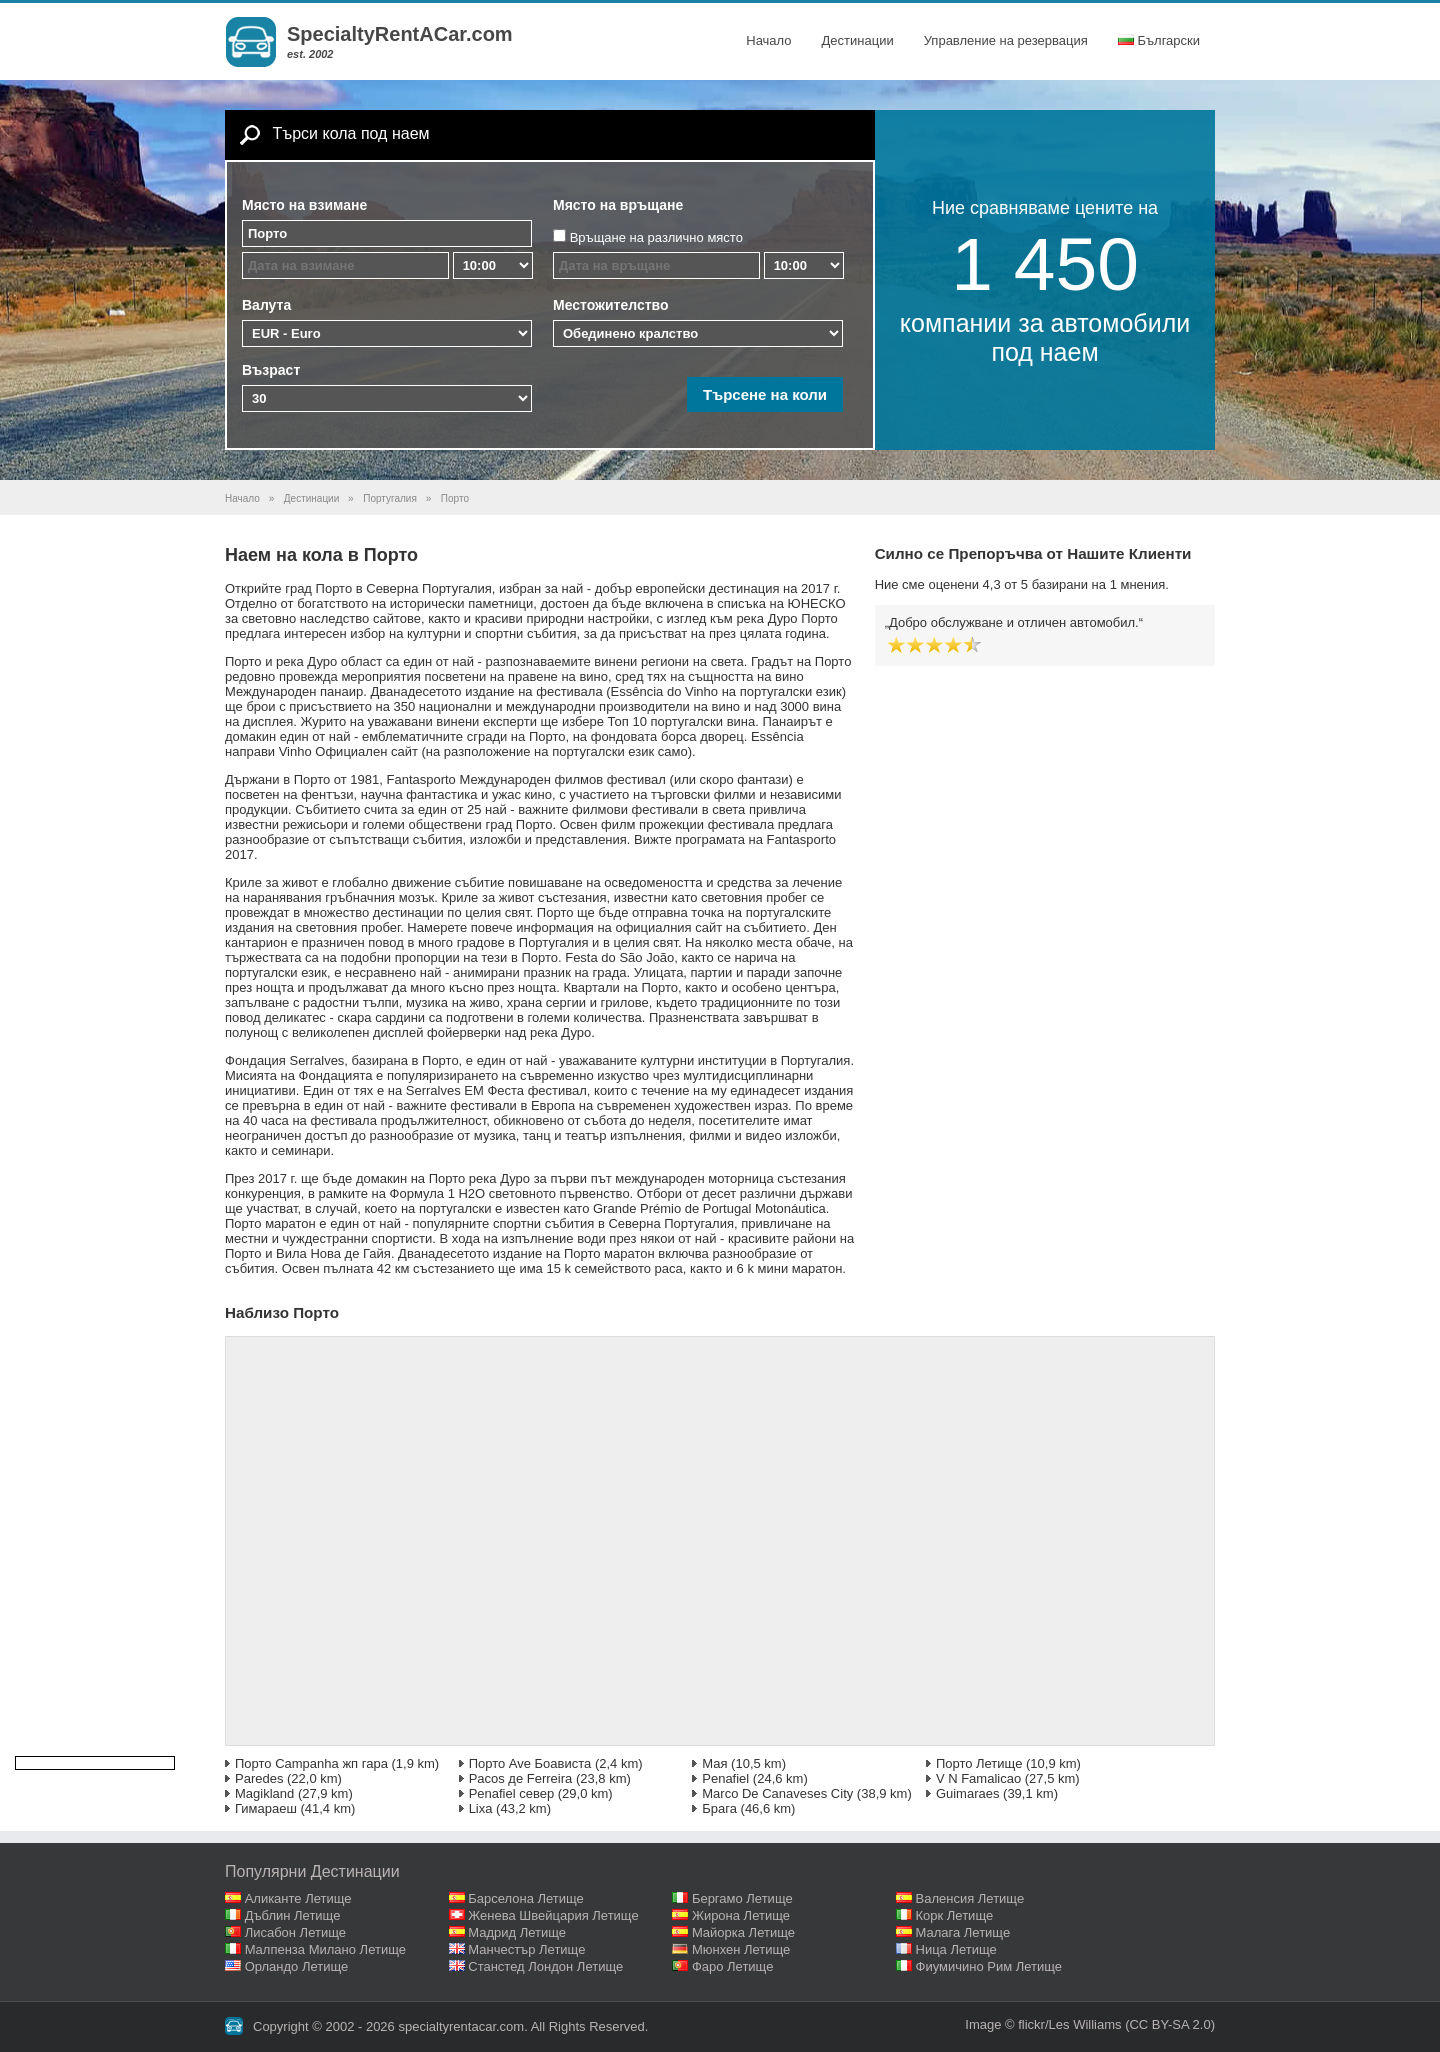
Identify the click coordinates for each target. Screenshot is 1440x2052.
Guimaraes (968, 1793)
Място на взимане (304, 205)
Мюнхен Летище (741, 1949)
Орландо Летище (297, 1966)
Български (1159, 40)
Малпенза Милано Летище (325, 1949)
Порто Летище (979, 1763)
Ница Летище (956, 1949)
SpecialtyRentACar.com (400, 34)
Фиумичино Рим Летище (989, 1966)
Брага (719, 1808)
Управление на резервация (1006, 40)
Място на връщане (618, 205)
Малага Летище (963, 1932)
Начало (768, 40)
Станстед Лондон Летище (545, 1966)
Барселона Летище (526, 1898)
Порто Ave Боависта (530, 1763)
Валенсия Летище (970, 1898)
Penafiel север (512, 1793)
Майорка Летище (743, 1932)
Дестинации (858, 40)
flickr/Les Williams (1069, 2024)
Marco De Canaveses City (777, 1793)
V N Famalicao (978, 1778)
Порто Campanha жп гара (311, 1763)
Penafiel (725, 1778)
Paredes (259, 1778)
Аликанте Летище (298, 1898)
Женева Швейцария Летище (553, 1915)
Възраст (271, 370)
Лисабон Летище (295, 1932)
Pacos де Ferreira (521, 1778)
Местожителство (611, 305)
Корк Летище (955, 1915)
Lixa (481, 1808)
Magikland (264, 1793)
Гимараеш (266, 1808)
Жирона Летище (741, 1915)
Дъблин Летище (293, 1915)
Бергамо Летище (742, 1898)
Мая (714, 1763)
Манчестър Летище (526, 1949)
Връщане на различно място (656, 237)
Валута (266, 305)
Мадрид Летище (517, 1932)
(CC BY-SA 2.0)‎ (1170, 2024)
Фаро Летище (733, 1966)
